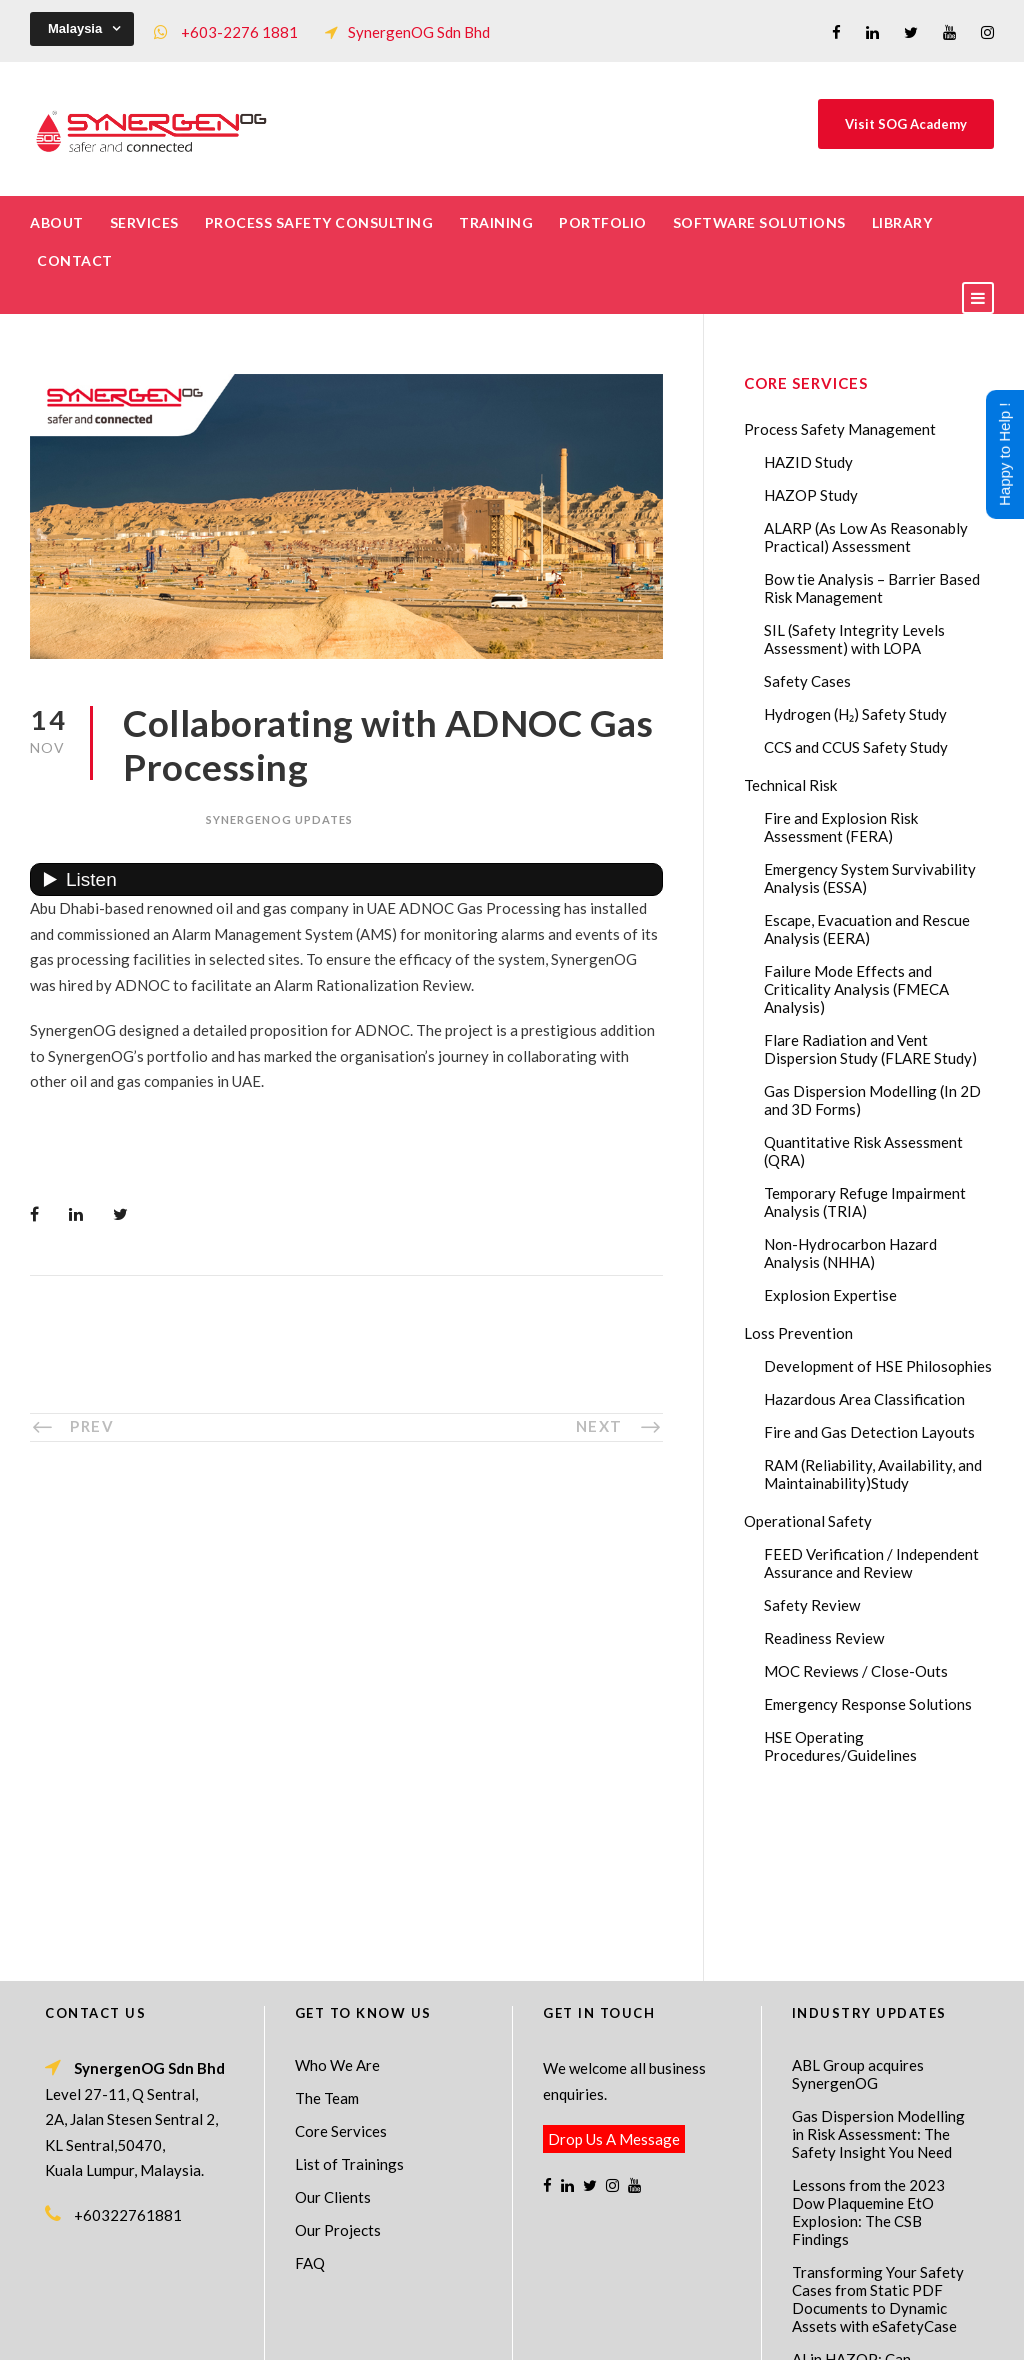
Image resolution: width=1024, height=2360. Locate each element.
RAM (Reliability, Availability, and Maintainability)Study (873, 1474)
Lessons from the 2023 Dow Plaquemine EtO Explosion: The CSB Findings (868, 2050)
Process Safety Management (840, 429)
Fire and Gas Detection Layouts (869, 1432)
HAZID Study (808, 462)
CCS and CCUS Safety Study (856, 747)
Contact (75, 260)
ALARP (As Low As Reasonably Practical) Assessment (866, 537)
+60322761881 (128, 2053)
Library (902, 222)
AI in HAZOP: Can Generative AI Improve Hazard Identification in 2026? (870, 2224)
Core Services (341, 1969)
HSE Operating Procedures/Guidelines (840, 1746)
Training (496, 222)
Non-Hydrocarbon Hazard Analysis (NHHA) (850, 1253)
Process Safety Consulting (319, 222)
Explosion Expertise (830, 1295)
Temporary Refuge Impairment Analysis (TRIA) (865, 1202)
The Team (327, 1936)
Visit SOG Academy (906, 124)
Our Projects (338, 2068)
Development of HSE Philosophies (878, 1366)
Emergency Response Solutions (868, 1704)
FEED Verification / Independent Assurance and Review (871, 1563)
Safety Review (812, 1605)
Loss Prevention (798, 1333)
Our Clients (333, 2035)
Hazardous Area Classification (864, 1399)
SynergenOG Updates (279, 819)
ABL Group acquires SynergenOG (858, 1912)
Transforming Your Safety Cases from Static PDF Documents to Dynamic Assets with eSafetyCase (878, 2137)
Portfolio (603, 222)
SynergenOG (501, 2310)
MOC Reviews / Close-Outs (856, 1671)
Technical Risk (790, 785)
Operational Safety (808, 1521)
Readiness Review (824, 1638)
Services (144, 222)
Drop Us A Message (614, 1977)
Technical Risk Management (672, 2331)
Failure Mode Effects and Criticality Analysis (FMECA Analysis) (856, 989)
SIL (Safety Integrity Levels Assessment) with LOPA (854, 639)
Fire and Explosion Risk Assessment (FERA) (841, 827)
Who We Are (337, 1903)
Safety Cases (807, 681)
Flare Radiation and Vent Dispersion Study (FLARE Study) (870, 1049)
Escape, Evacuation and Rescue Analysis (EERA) (867, 929)
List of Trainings (349, 2002)
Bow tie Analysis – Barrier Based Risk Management (872, 588)
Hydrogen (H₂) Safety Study (855, 714)
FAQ (310, 2101)
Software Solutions (759, 222)
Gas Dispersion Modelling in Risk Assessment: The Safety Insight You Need (878, 1972)
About (57, 222)
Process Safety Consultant (513, 2331)
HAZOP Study (811, 495)
